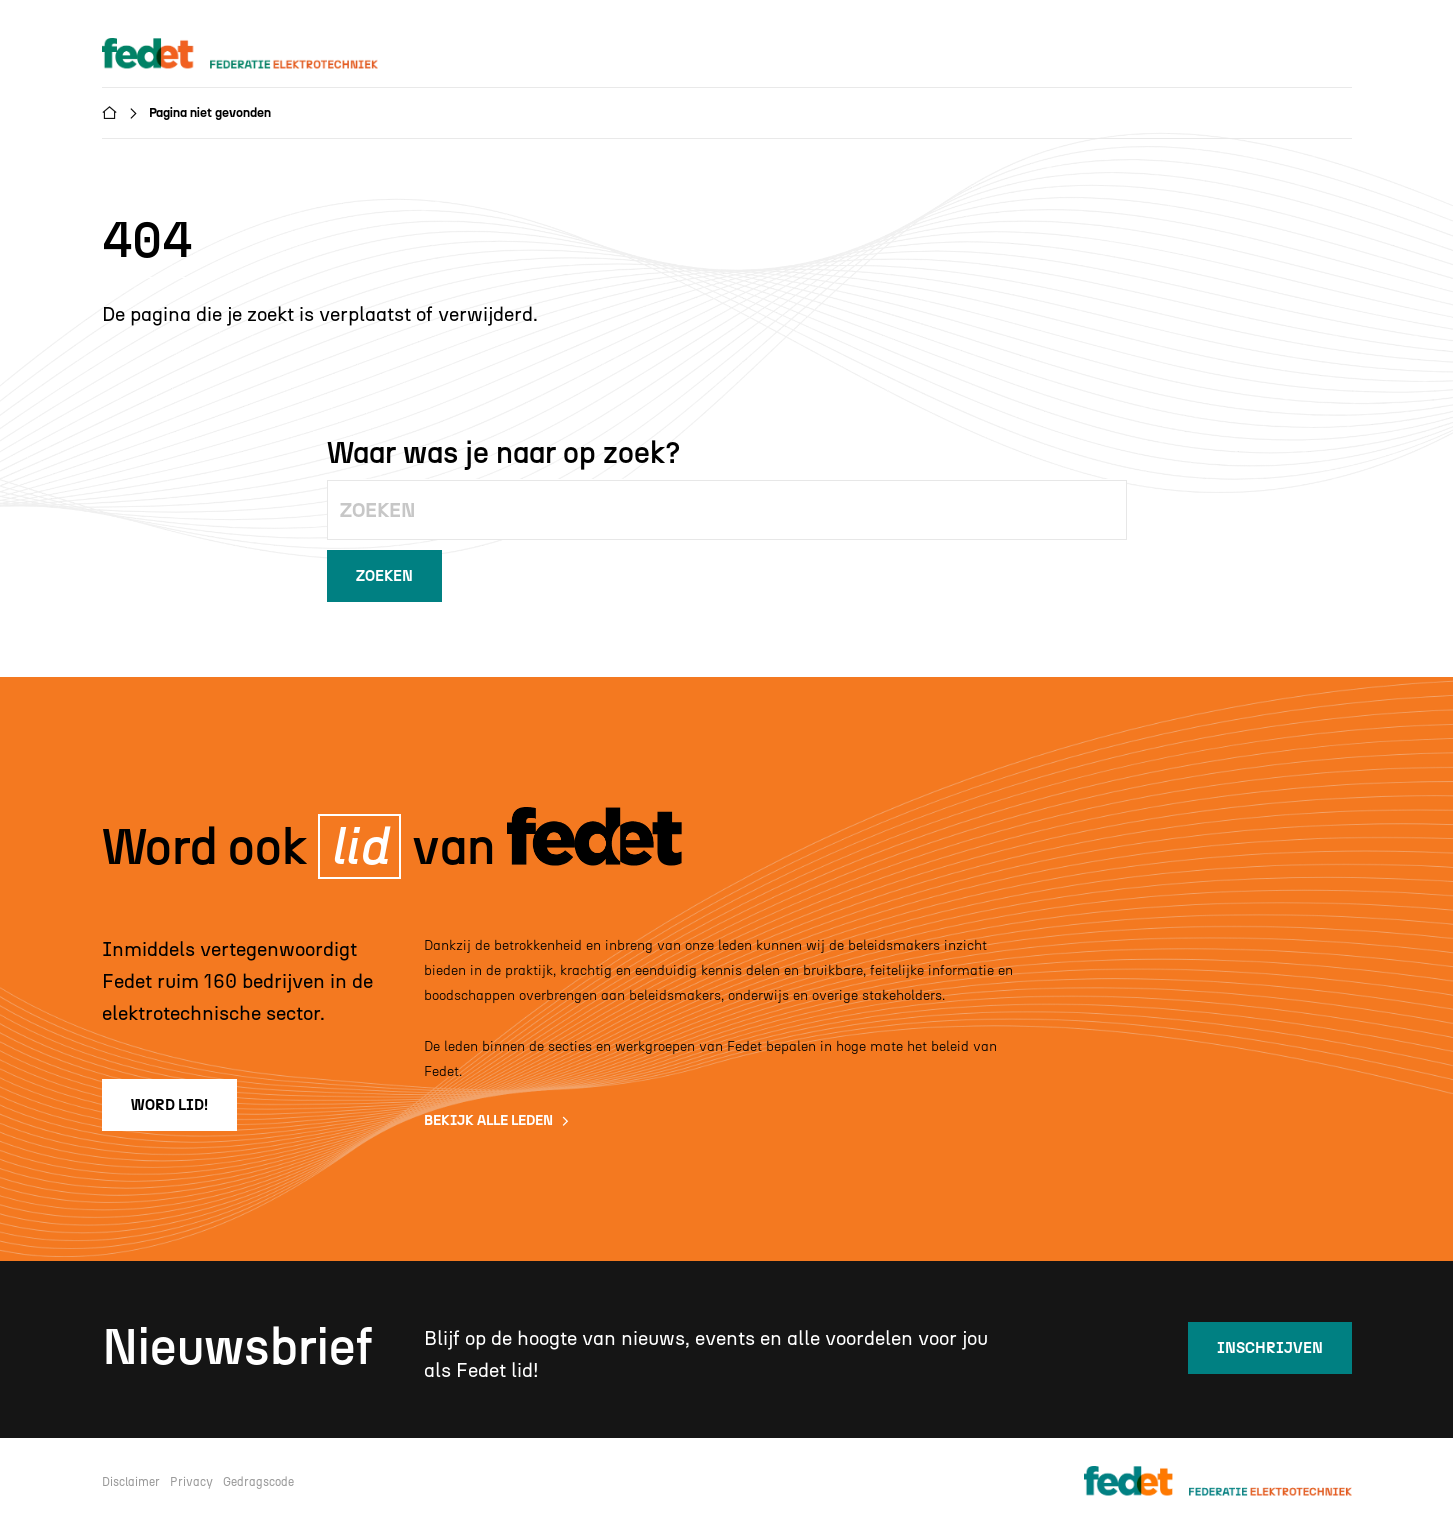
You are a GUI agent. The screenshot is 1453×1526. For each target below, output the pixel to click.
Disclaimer (131, 1482)
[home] (259, 54)
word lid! (169, 1105)
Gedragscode (258, 1482)
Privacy (191, 1482)
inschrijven (1270, 1348)
